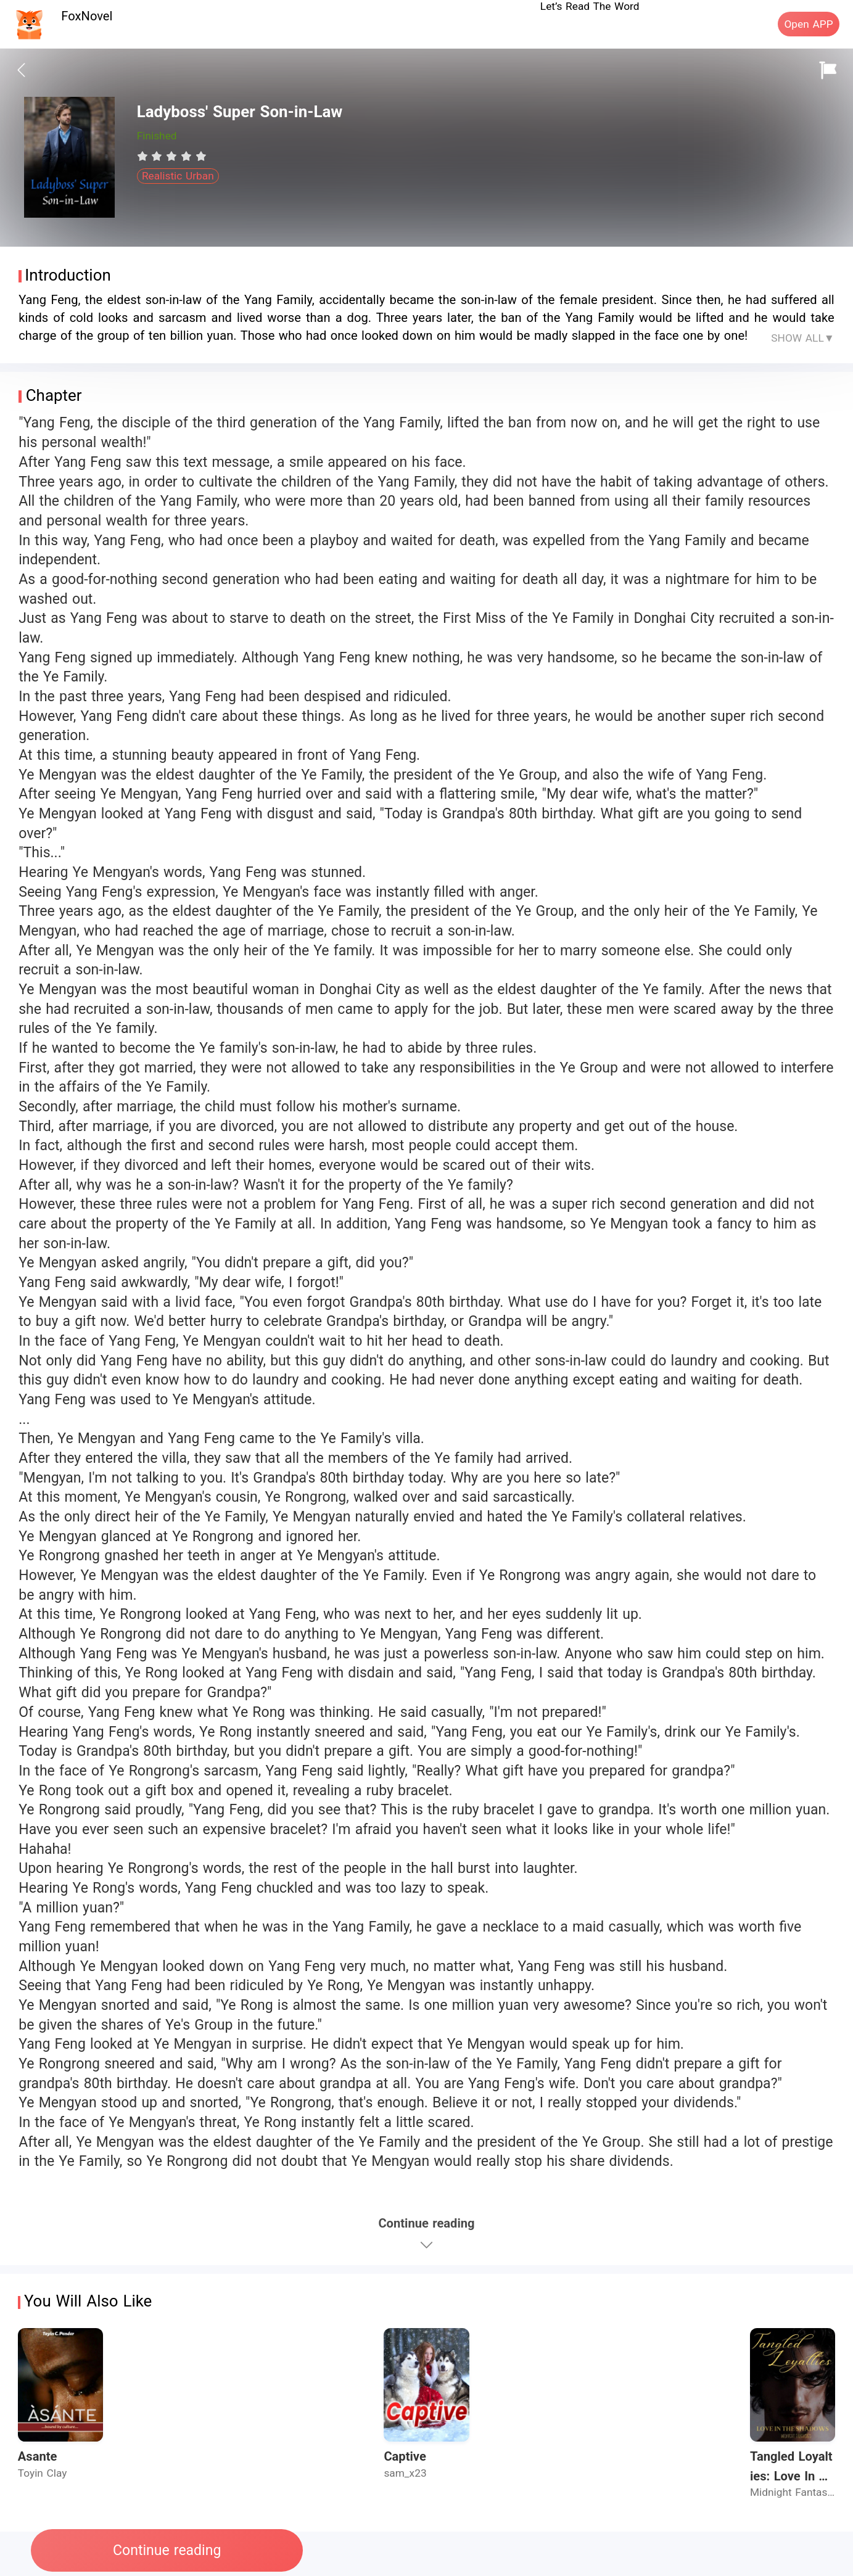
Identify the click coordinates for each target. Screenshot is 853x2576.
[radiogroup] (172, 156)
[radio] (144, 156)
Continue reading (167, 2550)
